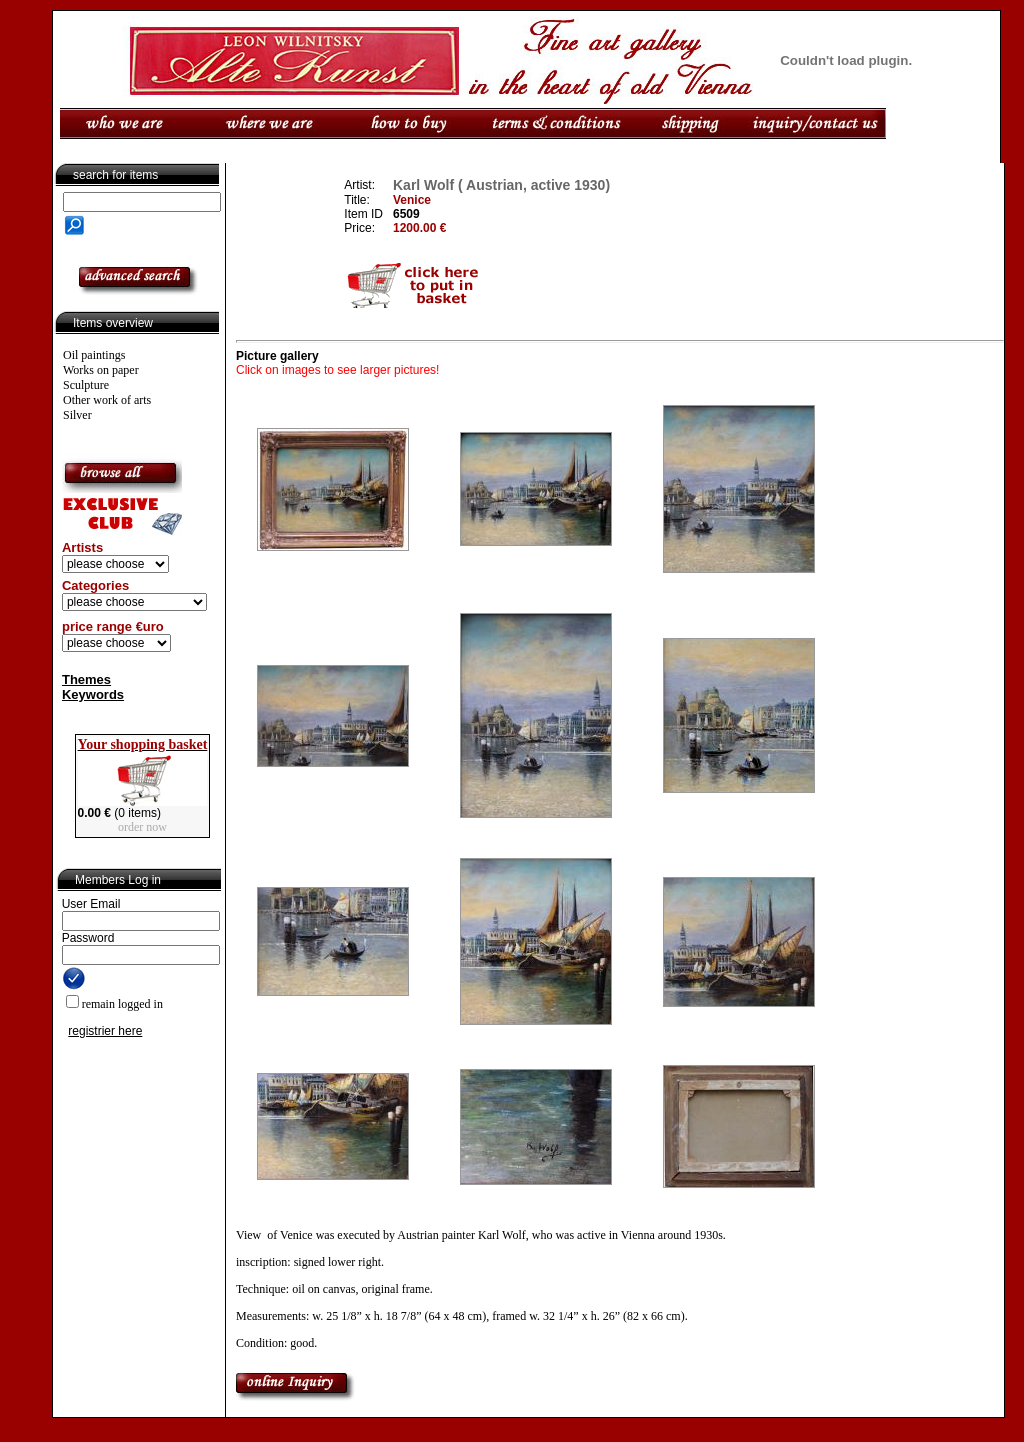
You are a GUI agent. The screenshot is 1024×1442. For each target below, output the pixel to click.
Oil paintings (94, 355)
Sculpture (86, 385)
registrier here (105, 1031)
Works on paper (101, 370)
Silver (77, 415)
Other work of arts (107, 400)
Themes (86, 679)
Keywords (93, 694)
